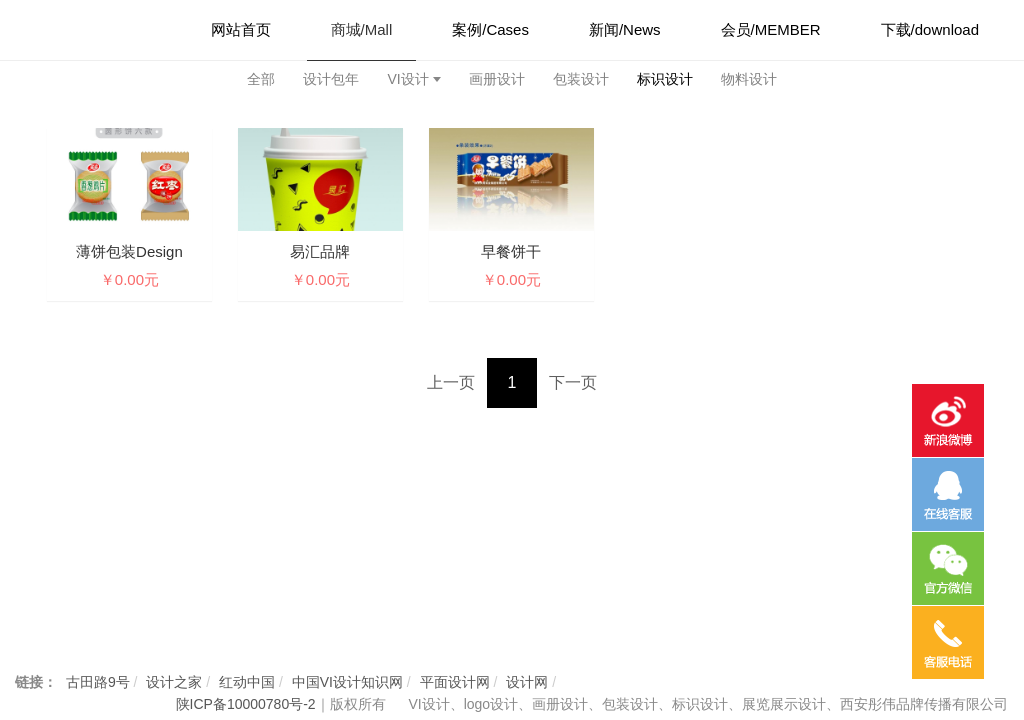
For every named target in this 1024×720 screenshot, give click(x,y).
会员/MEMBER (771, 29)
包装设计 (581, 79)
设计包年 (331, 79)
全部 (261, 79)
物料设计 (749, 79)
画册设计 (497, 79)
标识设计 (665, 79)
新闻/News (625, 29)
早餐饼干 (511, 251)
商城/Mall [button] (362, 29)
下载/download (930, 29)
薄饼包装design (129, 251)
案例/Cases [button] (490, 29)
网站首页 (241, 29)
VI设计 (407, 79)
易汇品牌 (320, 251)
